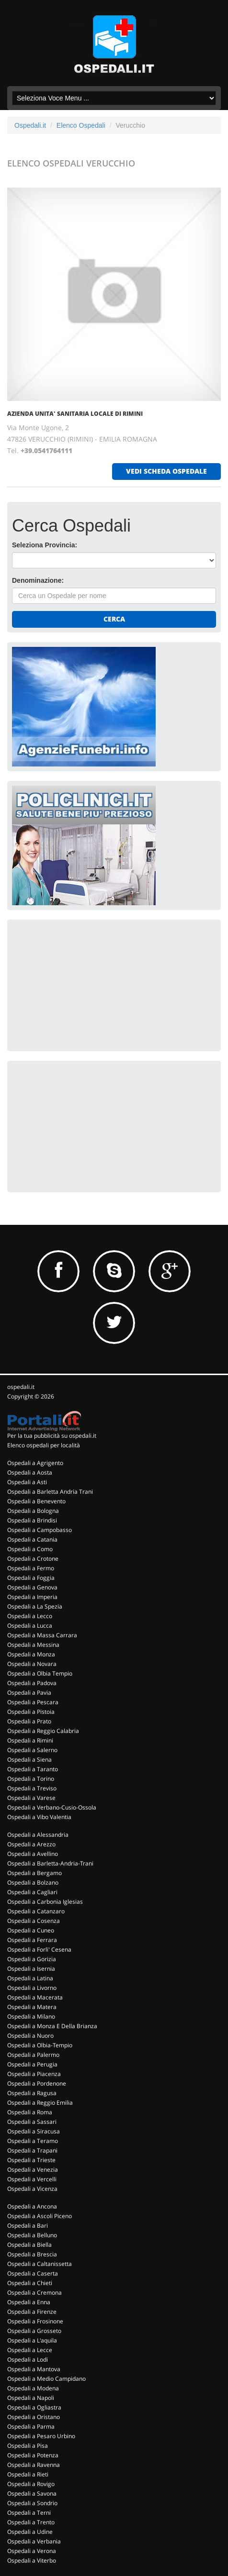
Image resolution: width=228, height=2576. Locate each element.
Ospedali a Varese (31, 1798)
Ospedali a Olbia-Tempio (39, 2045)
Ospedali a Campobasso (39, 1530)
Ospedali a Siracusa (33, 2131)
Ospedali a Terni (29, 2513)
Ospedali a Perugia (32, 2064)
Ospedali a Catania (32, 1539)
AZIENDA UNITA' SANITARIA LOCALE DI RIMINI (75, 414)
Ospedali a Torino (30, 1779)
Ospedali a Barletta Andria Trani (50, 1492)
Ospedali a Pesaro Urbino (41, 2436)
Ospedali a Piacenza (34, 2074)
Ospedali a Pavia (29, 1692)
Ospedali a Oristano (33, 2417)
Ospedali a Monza (31, 1654)
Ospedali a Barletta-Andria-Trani (50, 1863)
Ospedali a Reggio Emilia (40, 2103)
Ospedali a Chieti (29, 2283)
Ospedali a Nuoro (30, 2036)
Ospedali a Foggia (31, 1578)
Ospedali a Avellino (32, 1854)
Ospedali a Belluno (32, 2235)
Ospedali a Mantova (33, 2369)
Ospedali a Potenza (32, 2455)
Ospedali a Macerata (35, 1997)
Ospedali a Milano (31, 2016)
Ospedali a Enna (28, 2302)
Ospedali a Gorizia (31, 1959)
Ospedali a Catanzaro (36, 1911)
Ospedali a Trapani (32, 2150)
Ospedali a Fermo (30, 1568)
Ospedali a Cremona (34, 2292)
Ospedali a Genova (32, 1587)
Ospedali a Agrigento (35, 1463)
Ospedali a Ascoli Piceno (39, 2216)
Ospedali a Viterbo (31, 2560)
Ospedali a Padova (32, 1683)
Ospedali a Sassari (32, 2122)
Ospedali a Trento (31, 2522)
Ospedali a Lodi (27, 2359)
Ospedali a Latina (30, 1978)
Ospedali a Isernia (31, 1969)
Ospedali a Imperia (32, 1597)
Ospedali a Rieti (27, 2474)
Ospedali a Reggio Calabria (43, 1731)
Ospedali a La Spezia (34, 1606)
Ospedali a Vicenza (32, 2189)
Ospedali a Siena (29, 1759)
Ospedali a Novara (32, 1664)
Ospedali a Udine (30, 2532)
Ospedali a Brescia (32, 2254)
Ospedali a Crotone (32, 1558)
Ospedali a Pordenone (36, 2083)
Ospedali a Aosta (29, 1472)
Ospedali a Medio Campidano (46, 2379)
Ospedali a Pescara (32, 1702)
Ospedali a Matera (32, 2007)
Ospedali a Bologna (33, 1511)
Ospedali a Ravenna (33, 2465)
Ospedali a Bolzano (32, 1882)
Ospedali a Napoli (30, 2398)
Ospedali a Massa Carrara (42, 1635)
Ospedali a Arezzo (31, 1844)
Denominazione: (38, 580)
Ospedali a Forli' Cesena (39, 1949)
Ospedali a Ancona (32, 2206)
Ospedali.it (30, 125)
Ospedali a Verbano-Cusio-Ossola (51, 1807)
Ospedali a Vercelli (32, 2179)
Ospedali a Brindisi (32, 1520)
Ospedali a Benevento (36, 1501)
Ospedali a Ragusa (32, 2093)
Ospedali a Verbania (34, 2541)
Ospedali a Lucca (29, 1625)
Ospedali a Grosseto (34, 2331)
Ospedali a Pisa (27, 2446)
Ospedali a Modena (33, 2388)
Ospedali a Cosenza (33, 1921)
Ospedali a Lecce (29, 2350)
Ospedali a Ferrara (32, 1940)
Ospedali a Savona (32, 2493)
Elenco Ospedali (81, 125)
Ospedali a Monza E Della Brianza (52, 2026)
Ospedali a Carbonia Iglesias (45, 1902)
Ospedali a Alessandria (37, 1835)
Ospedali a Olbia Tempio (39, 1673)
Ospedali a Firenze (32, 2312)
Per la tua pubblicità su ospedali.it (51, 1436)
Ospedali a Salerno (32, 1750)
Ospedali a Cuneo (30, 1930)
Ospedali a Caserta (32, 2273)
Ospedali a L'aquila (32, 2340)
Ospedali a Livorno (32, 1988)
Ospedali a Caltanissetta (39, 2264)
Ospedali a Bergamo (34, 1873)
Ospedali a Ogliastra (34, 2407)
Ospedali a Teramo (32, 2141)
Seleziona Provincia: (44, 545)
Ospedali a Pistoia (31, 1712)
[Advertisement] (84, 984)
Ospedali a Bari (27, 2225)
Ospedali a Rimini (30, 1740)
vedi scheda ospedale (166, 471)
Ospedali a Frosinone (35, 2321)
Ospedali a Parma (31, 2426)
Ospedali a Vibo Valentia (39, 1817)
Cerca (114, 618)
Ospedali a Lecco (29, 1616)
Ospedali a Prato (29, 1721)
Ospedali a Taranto (32, 1769)
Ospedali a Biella (29, 2245)
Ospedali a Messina (33, 1645)
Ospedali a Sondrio (32, 2503)
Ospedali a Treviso (32, 1788)
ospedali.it (20, 1387)
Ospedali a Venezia (32, 2169)
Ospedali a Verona (31, 2551)
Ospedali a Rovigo (31, 2484)
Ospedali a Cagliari (32, 1892)
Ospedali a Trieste (31, 2160)
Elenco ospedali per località (43, 1445)
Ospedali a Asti (27, 1482)
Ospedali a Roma (29, 2112)
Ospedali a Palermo (33, 2055)
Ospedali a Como (30, 1549)
